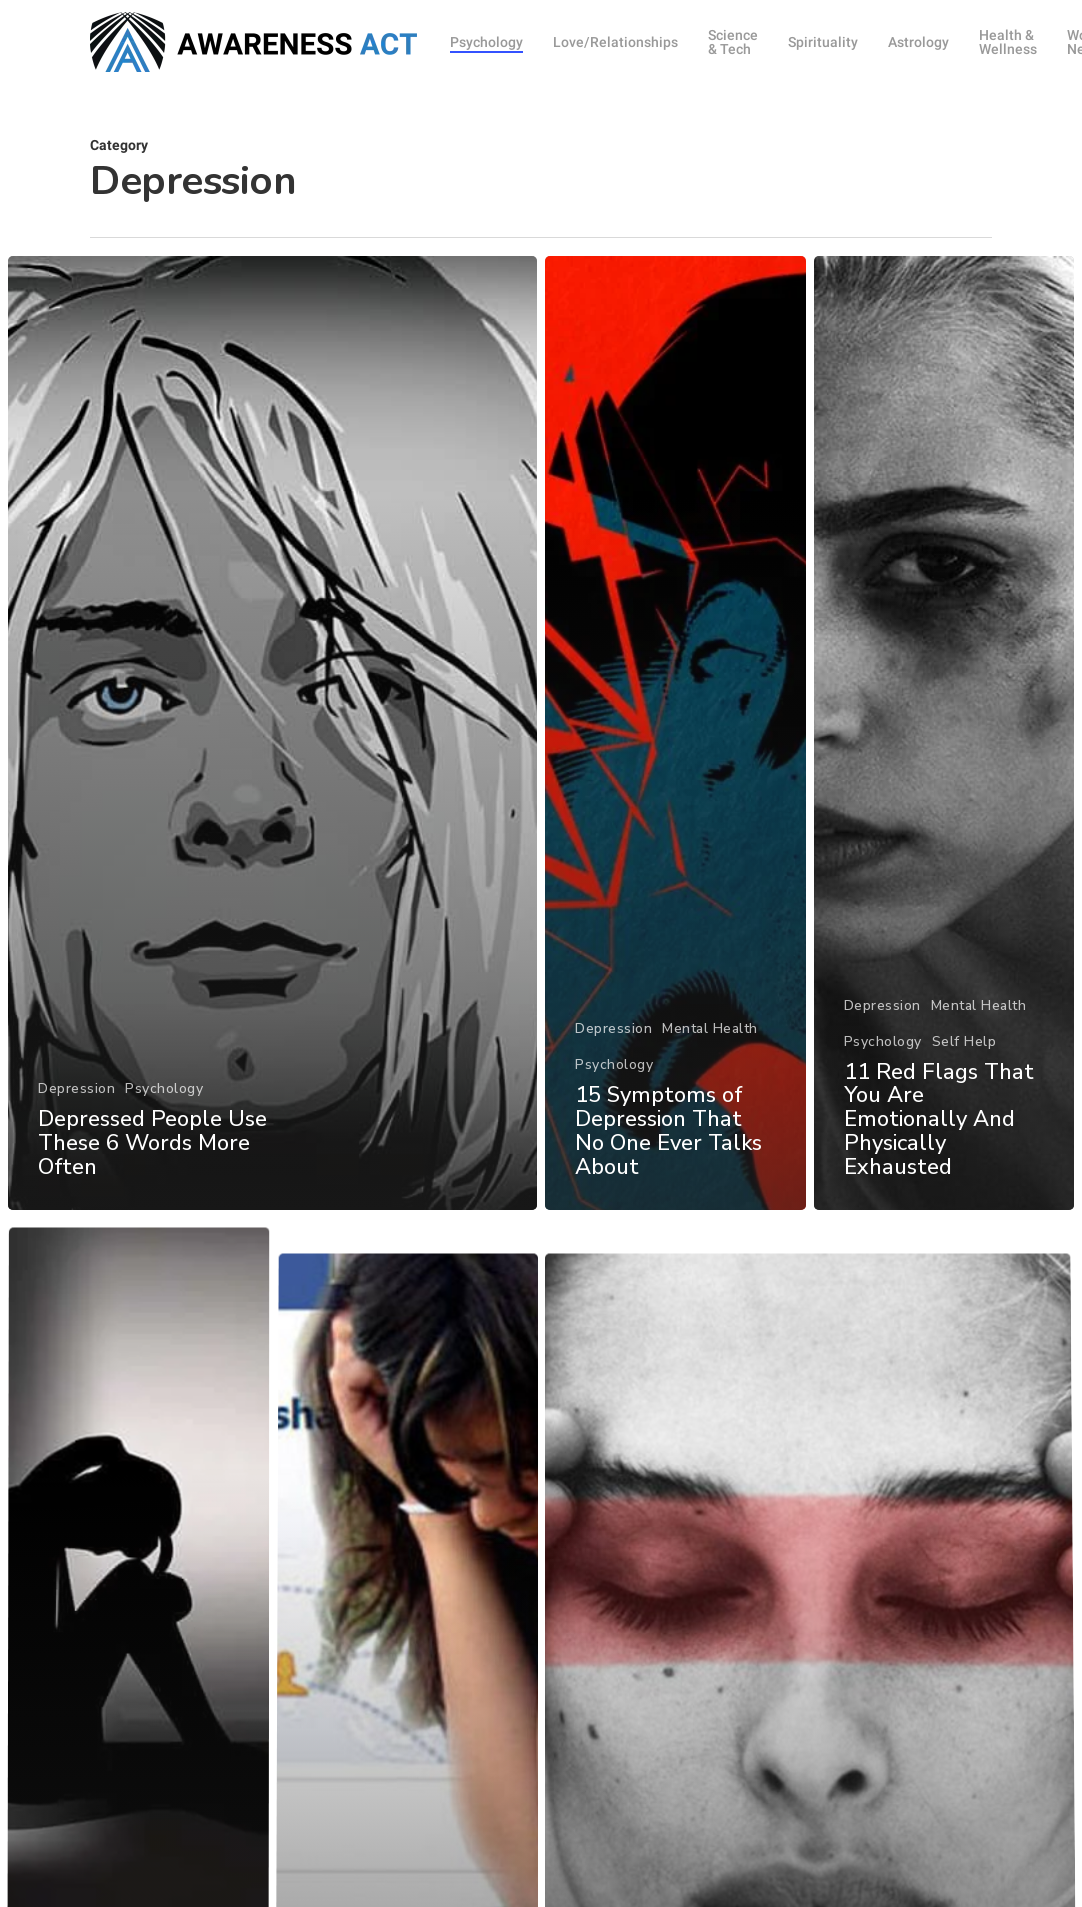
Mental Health (710, 1028)
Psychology (164, 1088)
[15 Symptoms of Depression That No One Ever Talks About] (675, 733)
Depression (76, 1088)
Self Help (964, 1049)
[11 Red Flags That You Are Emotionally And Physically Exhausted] (944, 743)
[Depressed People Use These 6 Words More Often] (272, 733)
